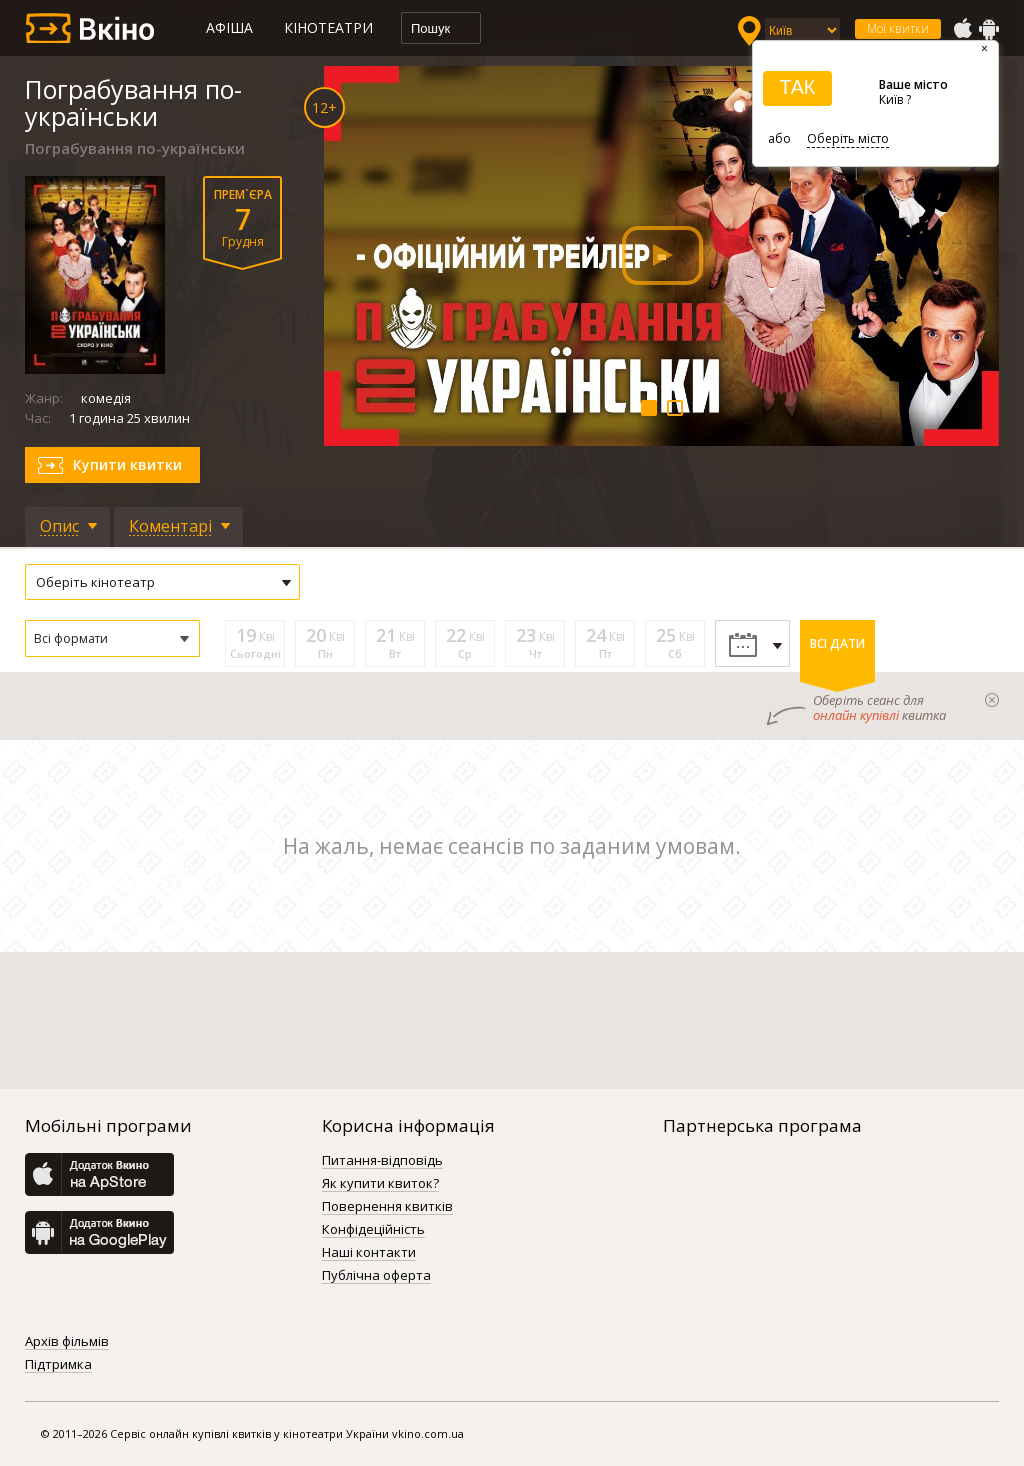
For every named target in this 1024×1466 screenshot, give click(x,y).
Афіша (229, 27)
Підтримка (58, 1365)
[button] (112, 638)
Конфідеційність (373, 1230)
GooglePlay (989, 29)
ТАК (797, 87)
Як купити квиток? (380, 1184)
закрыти (992, 700)
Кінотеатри (328, 27)
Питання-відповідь (382, 1161)
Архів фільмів (67, 1342)
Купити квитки (127, 464)
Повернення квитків (387, 1207)
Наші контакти (369, 1253)
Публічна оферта (376, 1276)
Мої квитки (898, 28)
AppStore (962, 29)
